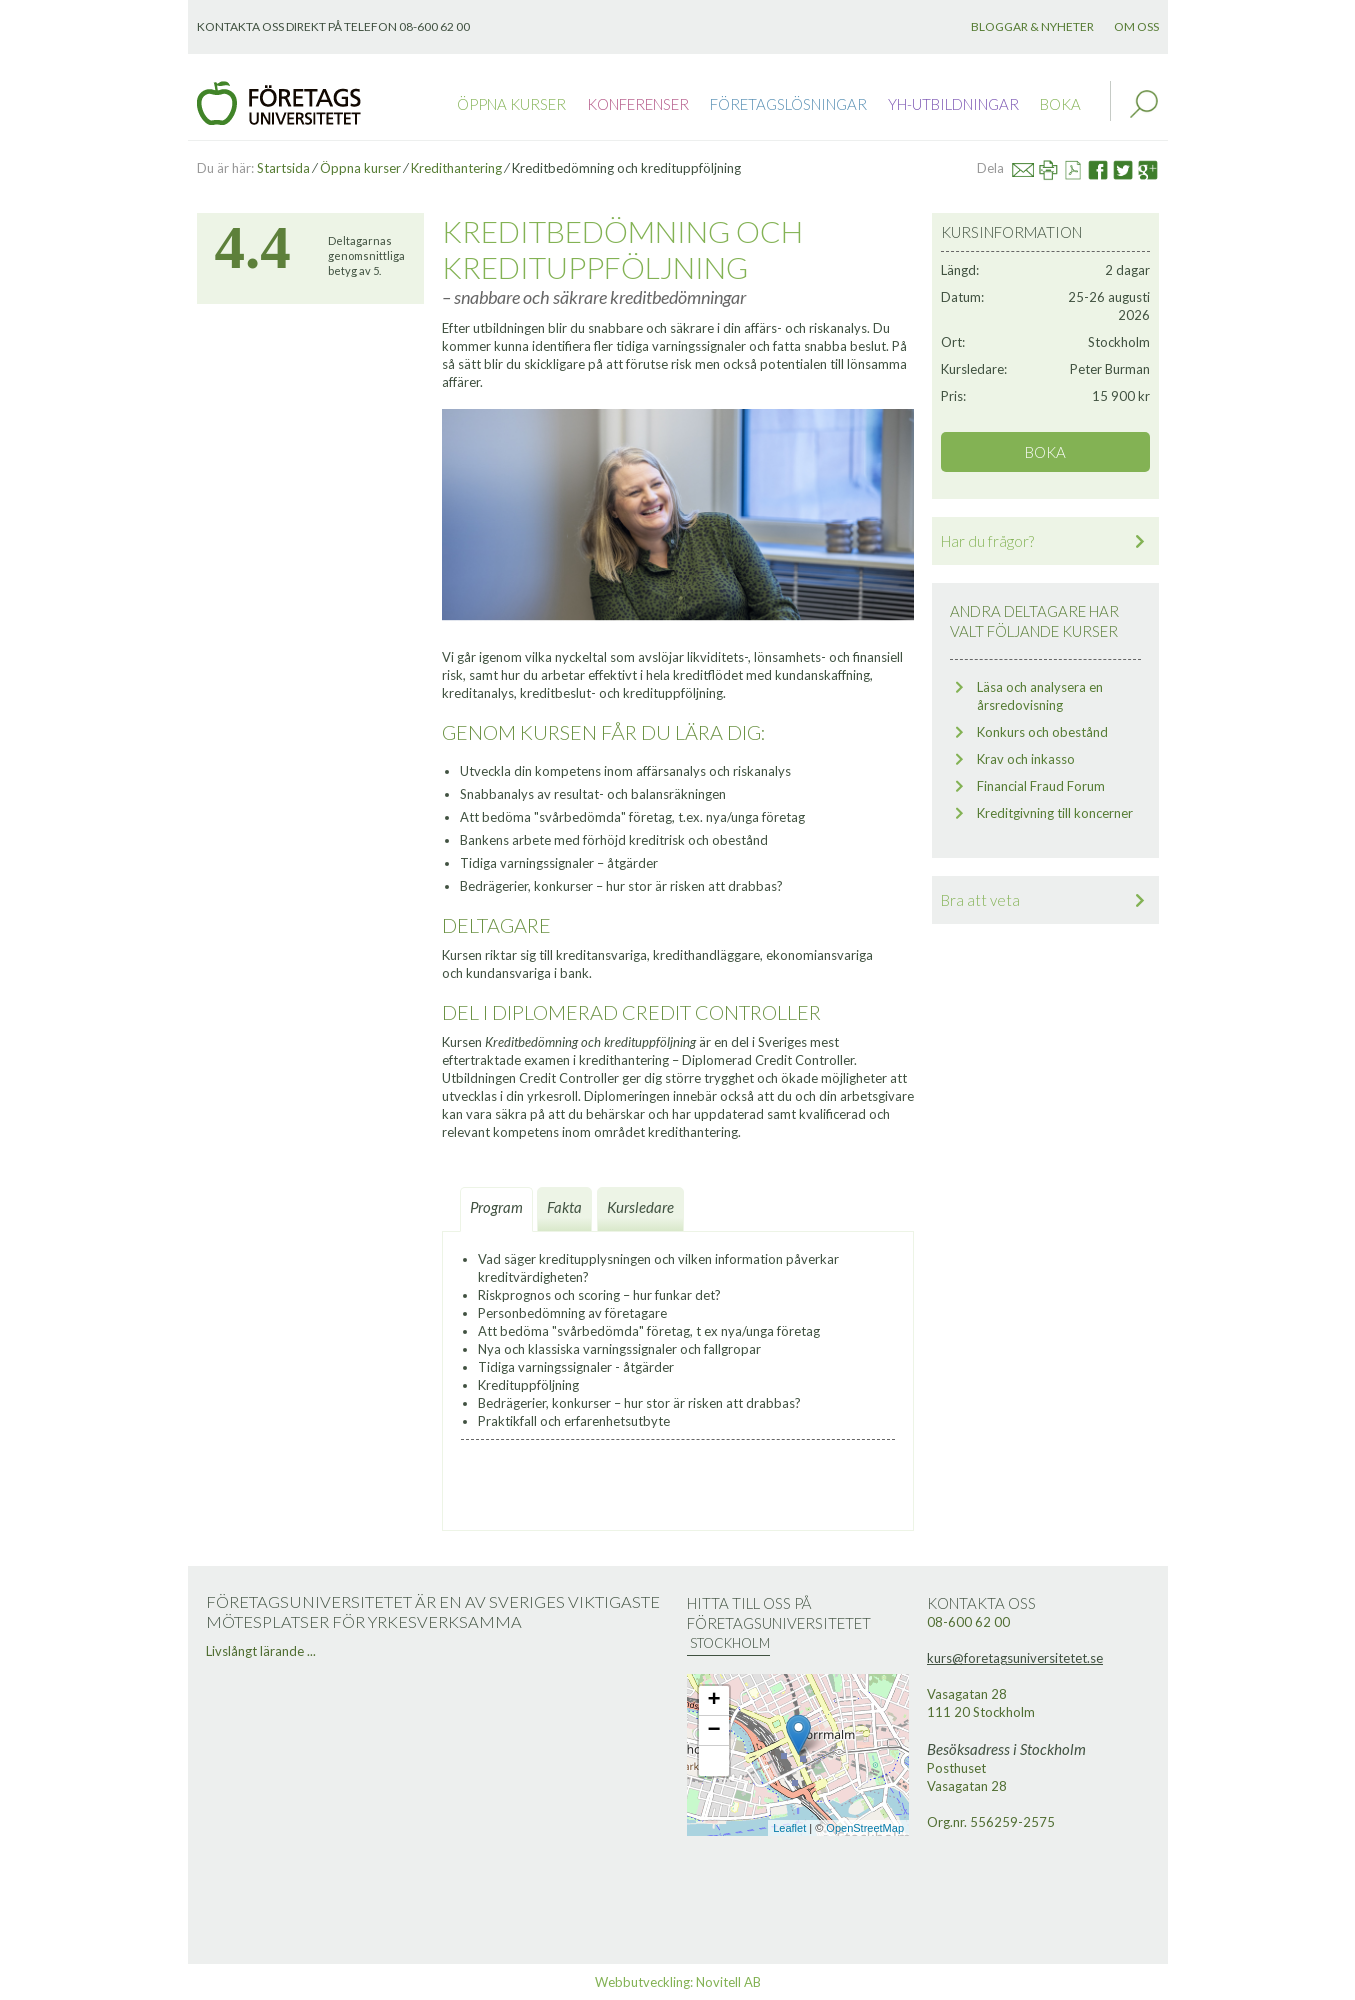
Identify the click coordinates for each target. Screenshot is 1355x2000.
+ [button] (713, 1701)
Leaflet (789, 1828)
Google (1156, 167)
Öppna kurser (511, 104)
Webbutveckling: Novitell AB (678, 1982)
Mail (1032, 167)
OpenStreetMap (865, 1828)
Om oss (1136, 26)
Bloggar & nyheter (1032, 26)
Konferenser (638, 104)
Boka (1060, 104)
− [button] (713, 1731)
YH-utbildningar (953, 104)
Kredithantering (456, 168)
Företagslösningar (788, 104)
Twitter (1132, 167)
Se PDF (1081, 167)
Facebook (1105, 167)
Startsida (283, 168)
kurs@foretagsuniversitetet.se (1015, 1658)
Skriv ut (1057, 167)
